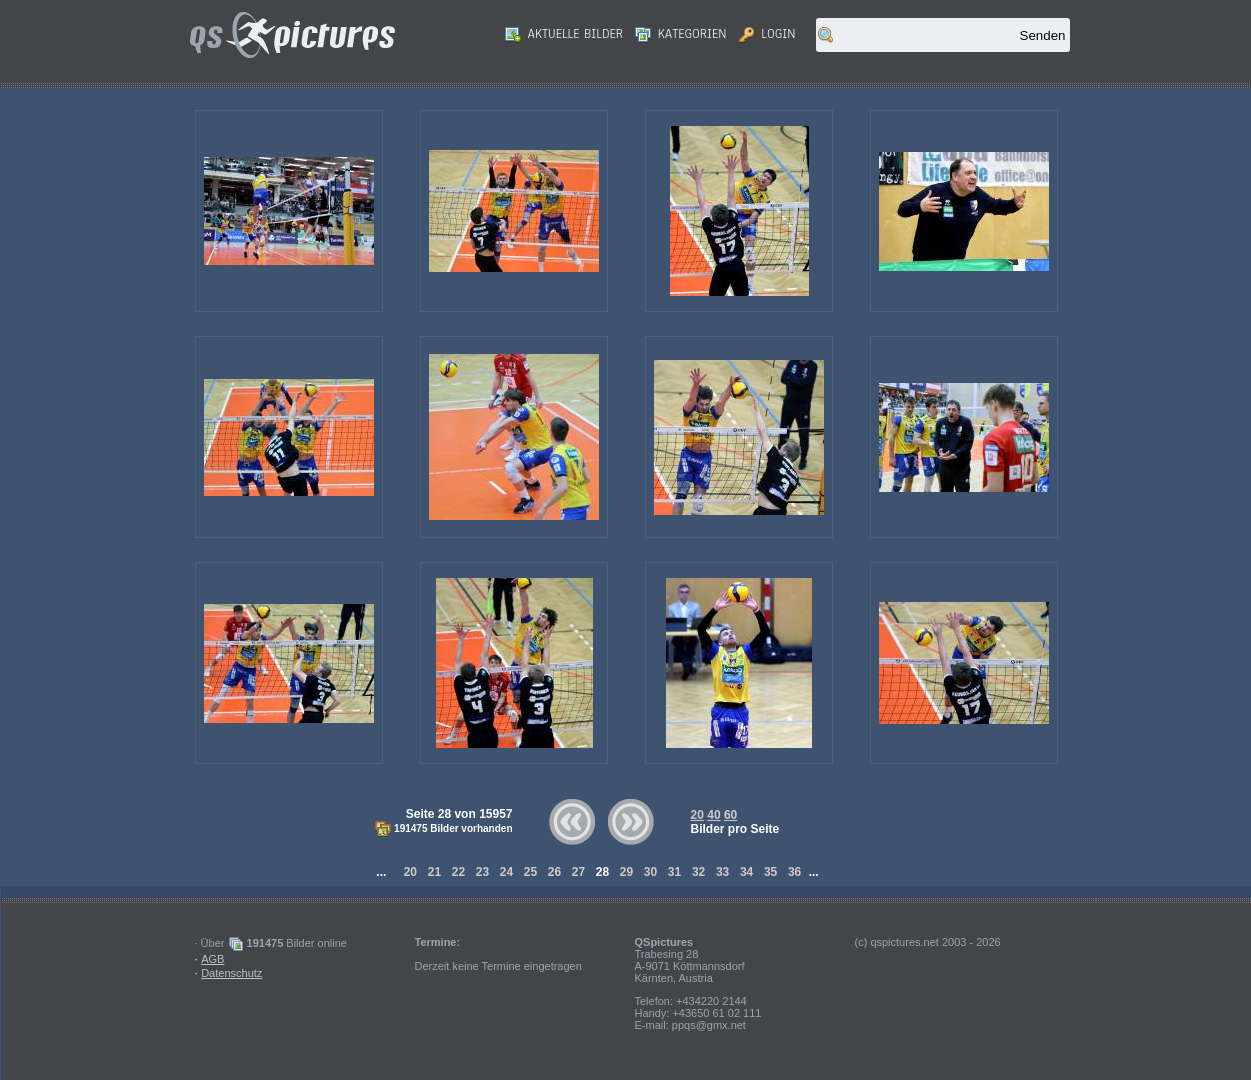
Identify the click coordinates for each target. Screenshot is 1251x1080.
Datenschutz (231, 973)
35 (771, 872)
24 (506, 872)
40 (713, 815)
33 (723, 872)
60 (730, 815)
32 (699, 872)
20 (697, 815)
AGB (212, 959)
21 (434, 872)
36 (795, 872)
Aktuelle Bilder (564, 34)
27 (578, 872)
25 (530, 872)
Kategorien (681, 34)
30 (651, 872)
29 (627, 872)
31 (675, 872)
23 (482, 872)
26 (554, 872)
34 (747, 872)
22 (458, 872)
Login (767, 34)
